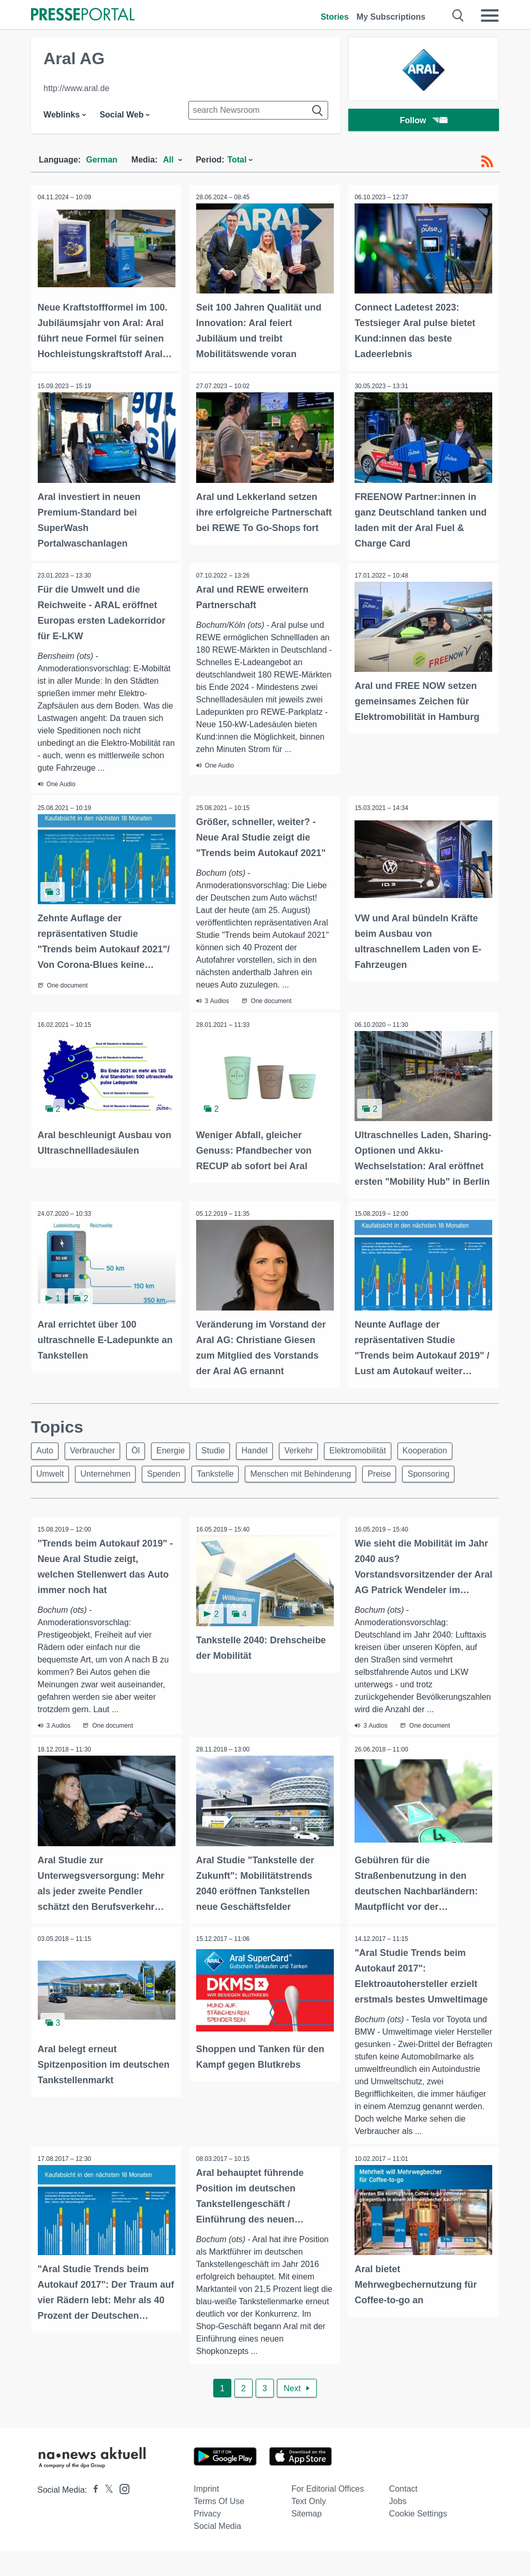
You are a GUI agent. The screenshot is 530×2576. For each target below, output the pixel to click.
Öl (143, 1448)
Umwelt (51, 1472)
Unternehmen (110, 1472)
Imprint (206, 2513)
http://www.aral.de (76, 88)
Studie (227, 1448)
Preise (396, 1472)
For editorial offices (327, 2513)
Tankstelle (226, 1472)
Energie (181, 1448)
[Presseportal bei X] (105, 2514)
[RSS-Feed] (487, 161)
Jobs (398, 2526)
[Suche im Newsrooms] (258, 110)
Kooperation (451, 1448)
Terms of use (219, 2526)
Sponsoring (449, 1472)
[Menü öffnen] (489, 15)
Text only (308, 2526)
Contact (403, 2513)
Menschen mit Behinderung (314, 1472)
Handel (272, 1448)
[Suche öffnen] (458, 15)
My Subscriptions (391, 16)
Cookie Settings (418, 2538)
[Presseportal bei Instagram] (121, 2513)
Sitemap (306, 2538)
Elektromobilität (380, 1448)
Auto (46, 1448)
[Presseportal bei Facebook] (92, 2514)
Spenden (171, 1472)
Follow (424, 121)
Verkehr (318, 1448)
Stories (334, 16)
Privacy (207, 2538)
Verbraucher (97, 1448)
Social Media (217, 2550)
